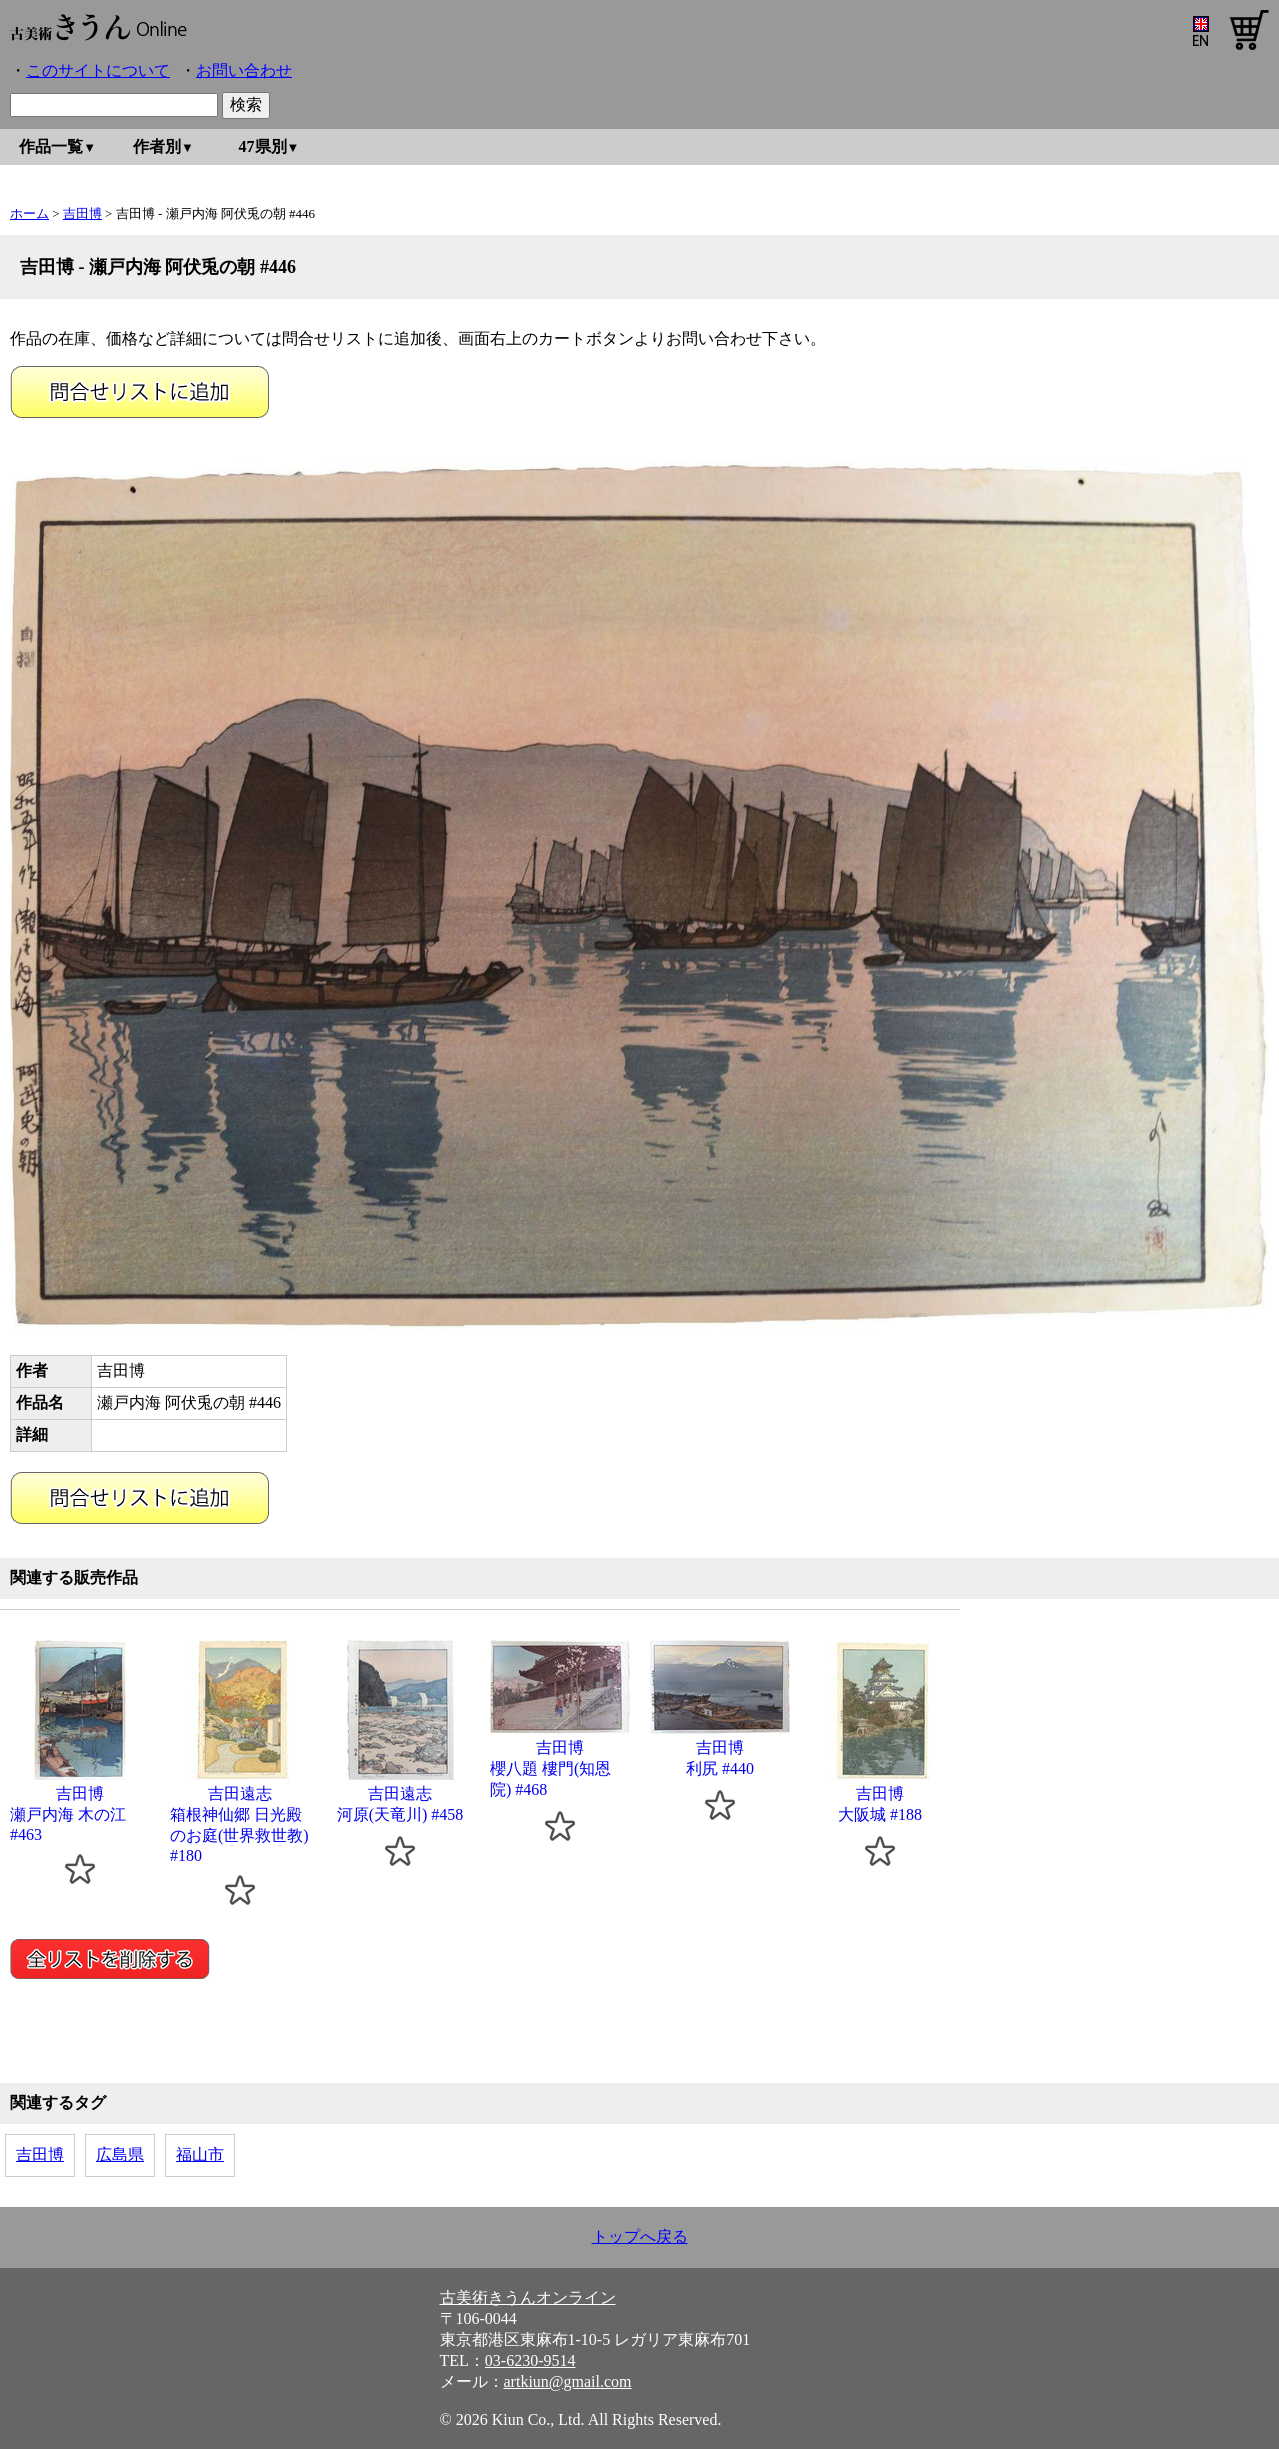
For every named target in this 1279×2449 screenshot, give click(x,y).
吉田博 (82, 213)
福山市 (200, 2154)
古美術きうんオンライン (528, 2297)
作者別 (157, 146)
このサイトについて (98, 70)
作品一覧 (51, 146)
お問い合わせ (244, 70)
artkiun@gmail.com (568, 2381)
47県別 (263, 146)
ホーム (29, 213)
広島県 (120, 2154)
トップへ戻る (640, 2236)
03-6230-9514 (530, 2360)
